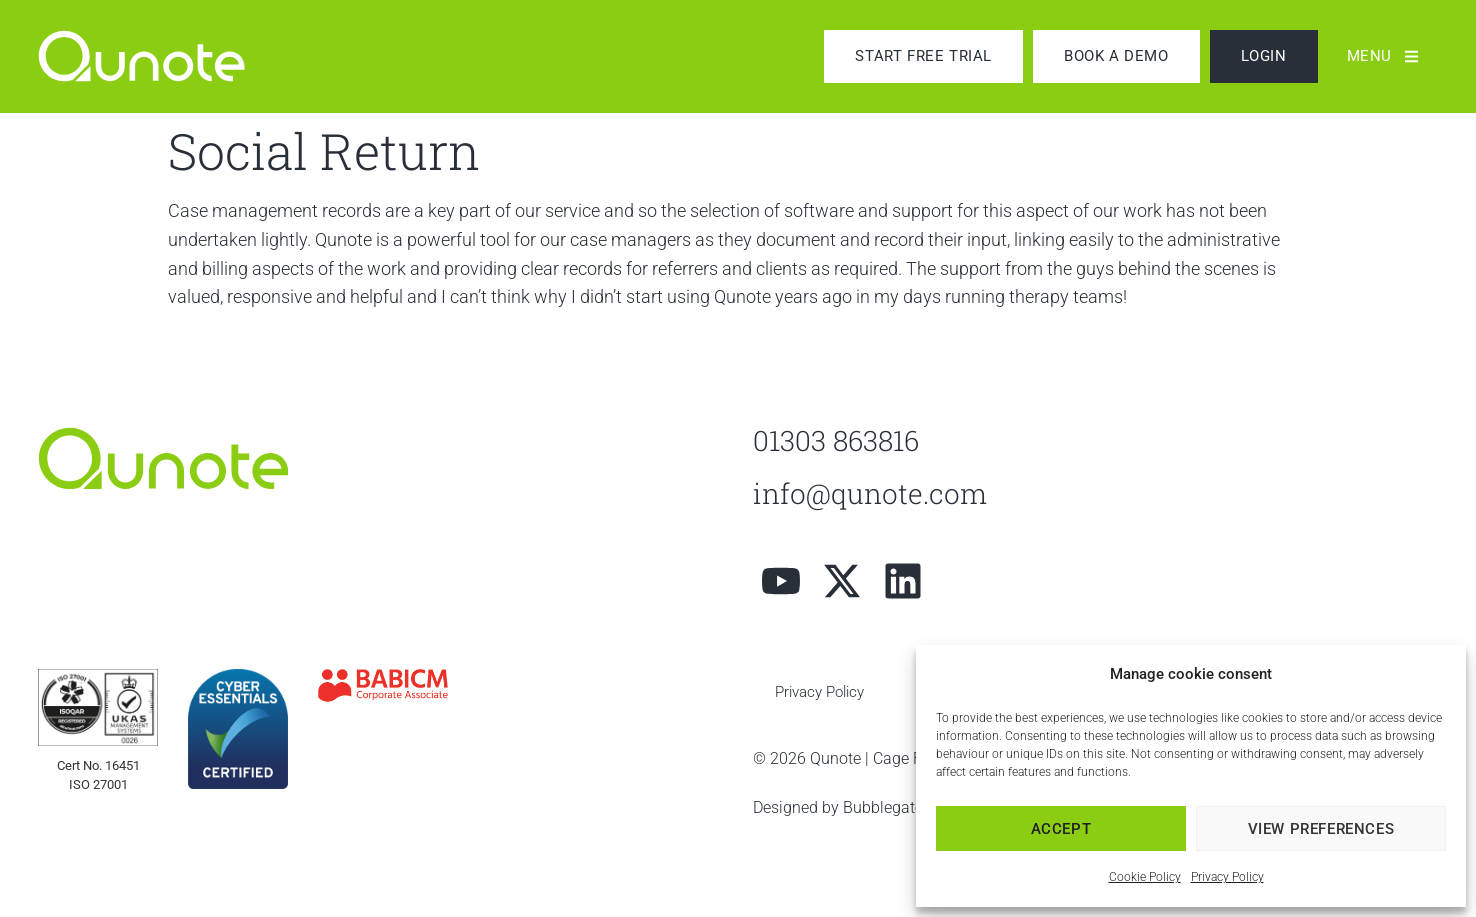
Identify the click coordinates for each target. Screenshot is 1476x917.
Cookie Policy (1145, 877)
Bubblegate (883, 807)
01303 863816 (836, 440)
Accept (1061, 829)
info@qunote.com (870, 493)
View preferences (1321, 829)
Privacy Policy (1227, 877)
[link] (163, 56)
